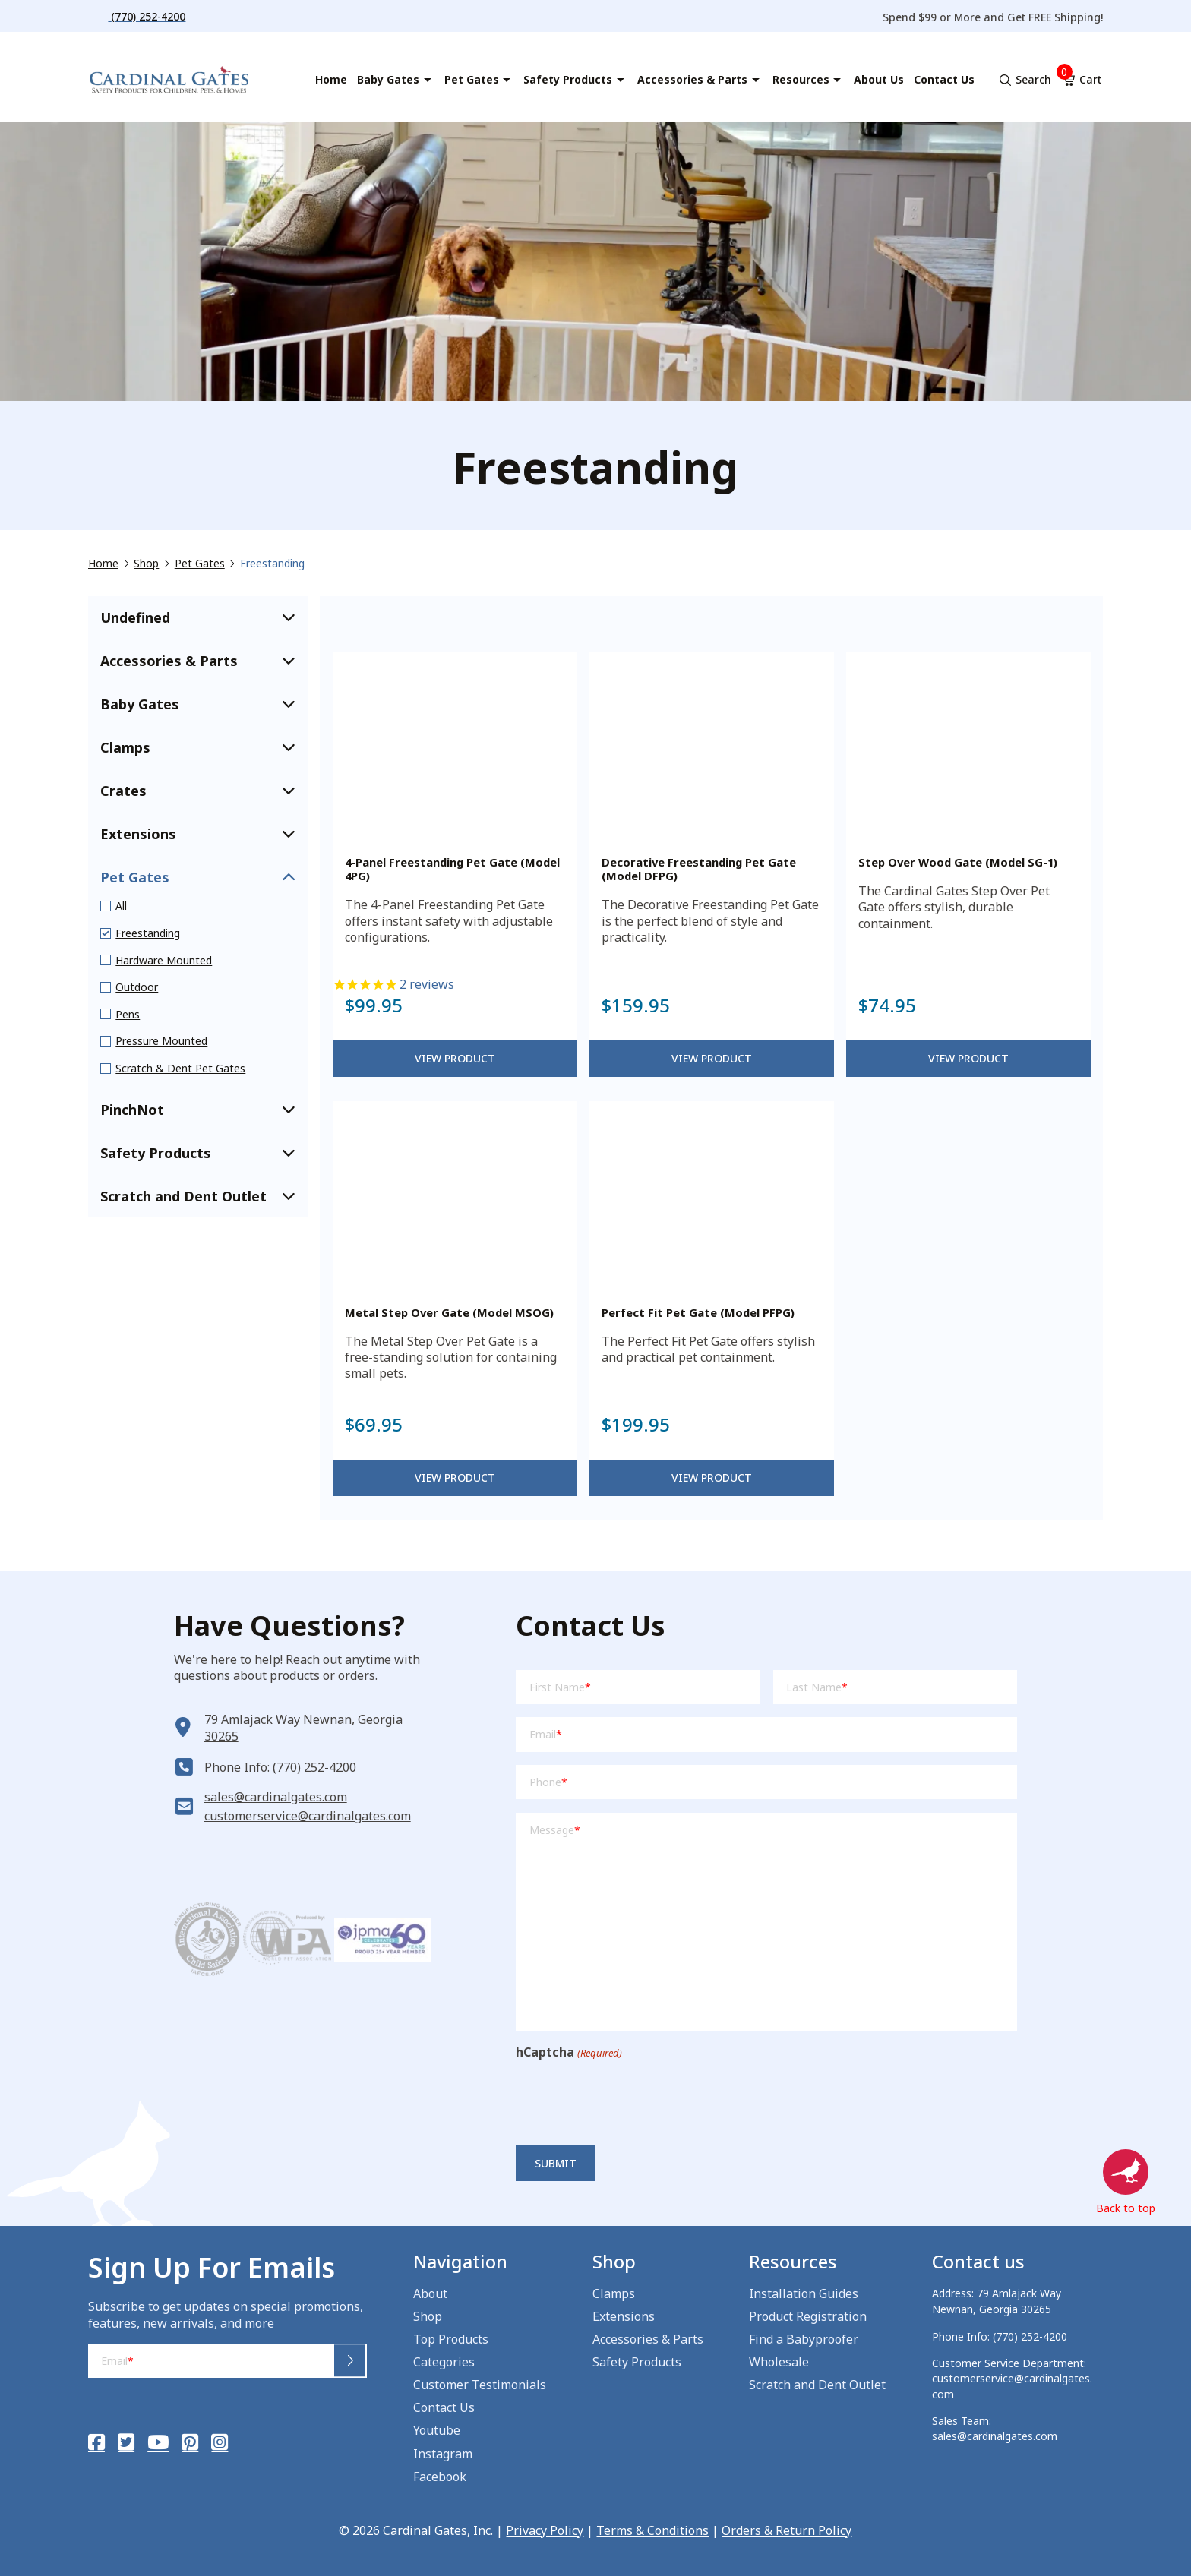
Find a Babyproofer (803, 2339)
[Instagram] (219, 2441)
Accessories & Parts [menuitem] (692, 79)
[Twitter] (126, 2441)
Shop (146, 563)
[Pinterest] (190, 2441)
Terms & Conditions (652, 2530)
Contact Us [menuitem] (944, 79)
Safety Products (636, 2361)
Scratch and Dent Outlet (817, 2384)
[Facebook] (96, 2441)
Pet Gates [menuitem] (471, 79)
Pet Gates (200, 563)
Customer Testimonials (479, 2384)
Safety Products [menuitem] (567, 79)
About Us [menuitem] (879, 79)
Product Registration (808, 2316)
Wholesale (779, 2361)
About (430, 2293)
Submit (556, 2163)
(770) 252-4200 (1030, 2336)
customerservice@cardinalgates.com (307, 1815)
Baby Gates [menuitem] (388, 79)
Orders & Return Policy (786, 2530)
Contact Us (444, 2407)
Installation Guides (803, 2293)
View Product (455, 1058)
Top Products (450, 2339)
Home (103, 563)
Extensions (623, 2316)
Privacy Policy (544, 2530)
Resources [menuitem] (800, 79)
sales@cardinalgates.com (275, 1796)
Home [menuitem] (331, 79)
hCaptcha (568, 2052)
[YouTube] (158, 2441)
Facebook (439, 2476)
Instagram (442, 2453)
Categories (444, 2361)
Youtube (436, 2430)
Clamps (613, 2293)
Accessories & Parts (647, 2339)
